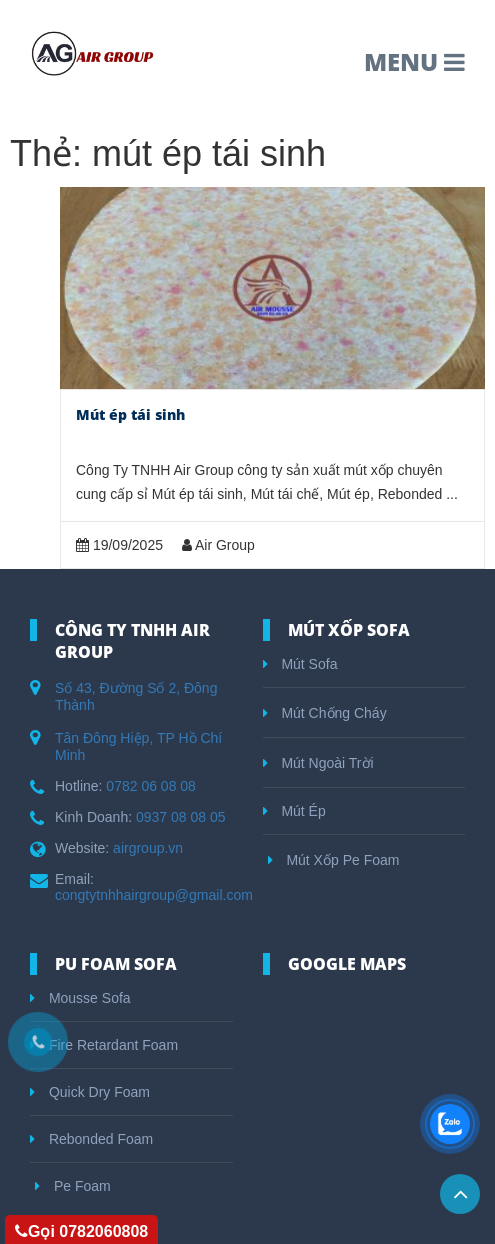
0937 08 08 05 (181, 817)
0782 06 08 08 (151, 786)
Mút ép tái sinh (130, 414)
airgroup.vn (148, 848)
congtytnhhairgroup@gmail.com (154, 895)
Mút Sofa (300, 664)
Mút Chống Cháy (325, 713)
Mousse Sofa (80, 998)
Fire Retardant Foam (104, 1045)
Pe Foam (73, 1186)
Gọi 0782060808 (81, 1231)
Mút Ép (294, 811)
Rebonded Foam (91, 1139)
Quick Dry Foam (90, 1092)
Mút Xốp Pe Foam (334, 860)
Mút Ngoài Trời (318, 763)
